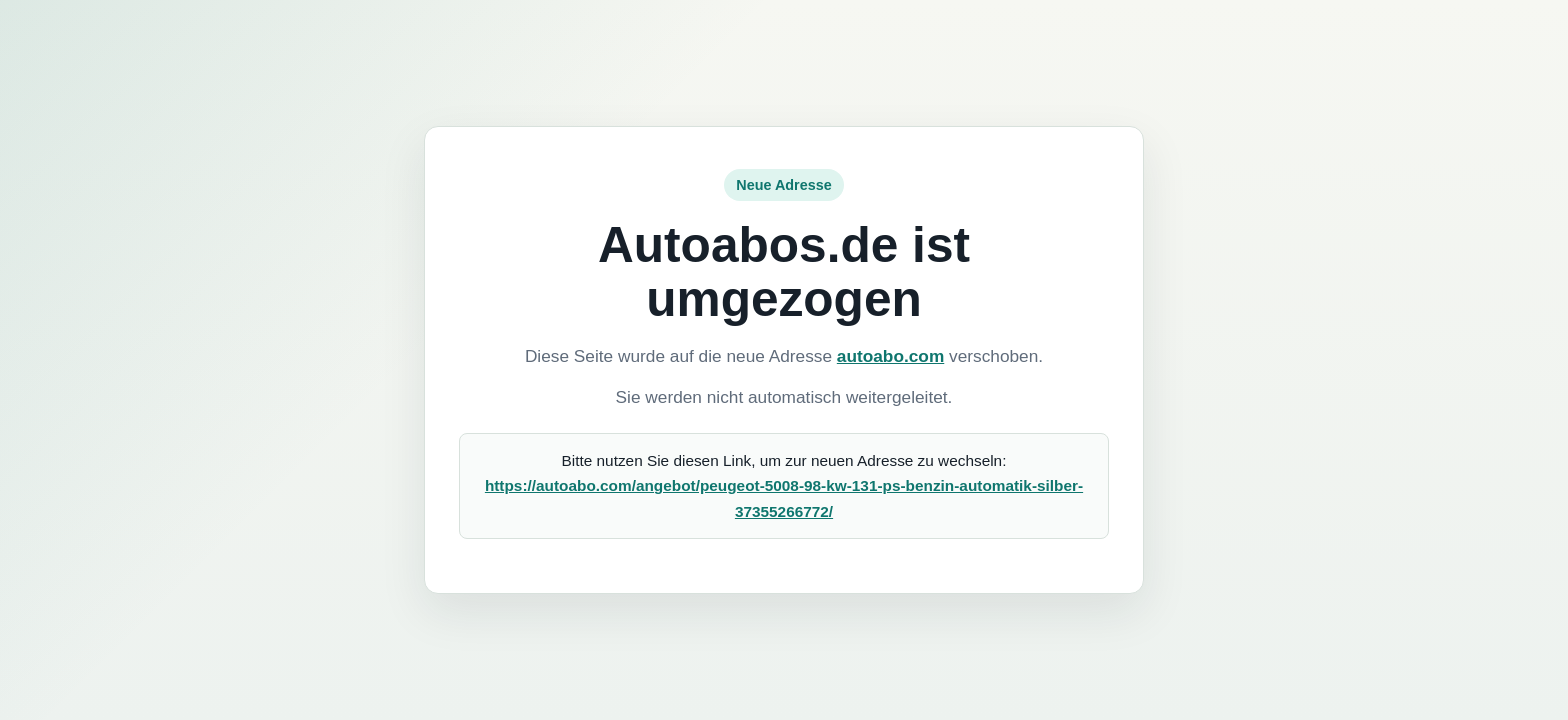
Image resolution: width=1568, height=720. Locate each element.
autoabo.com (890, 356)
